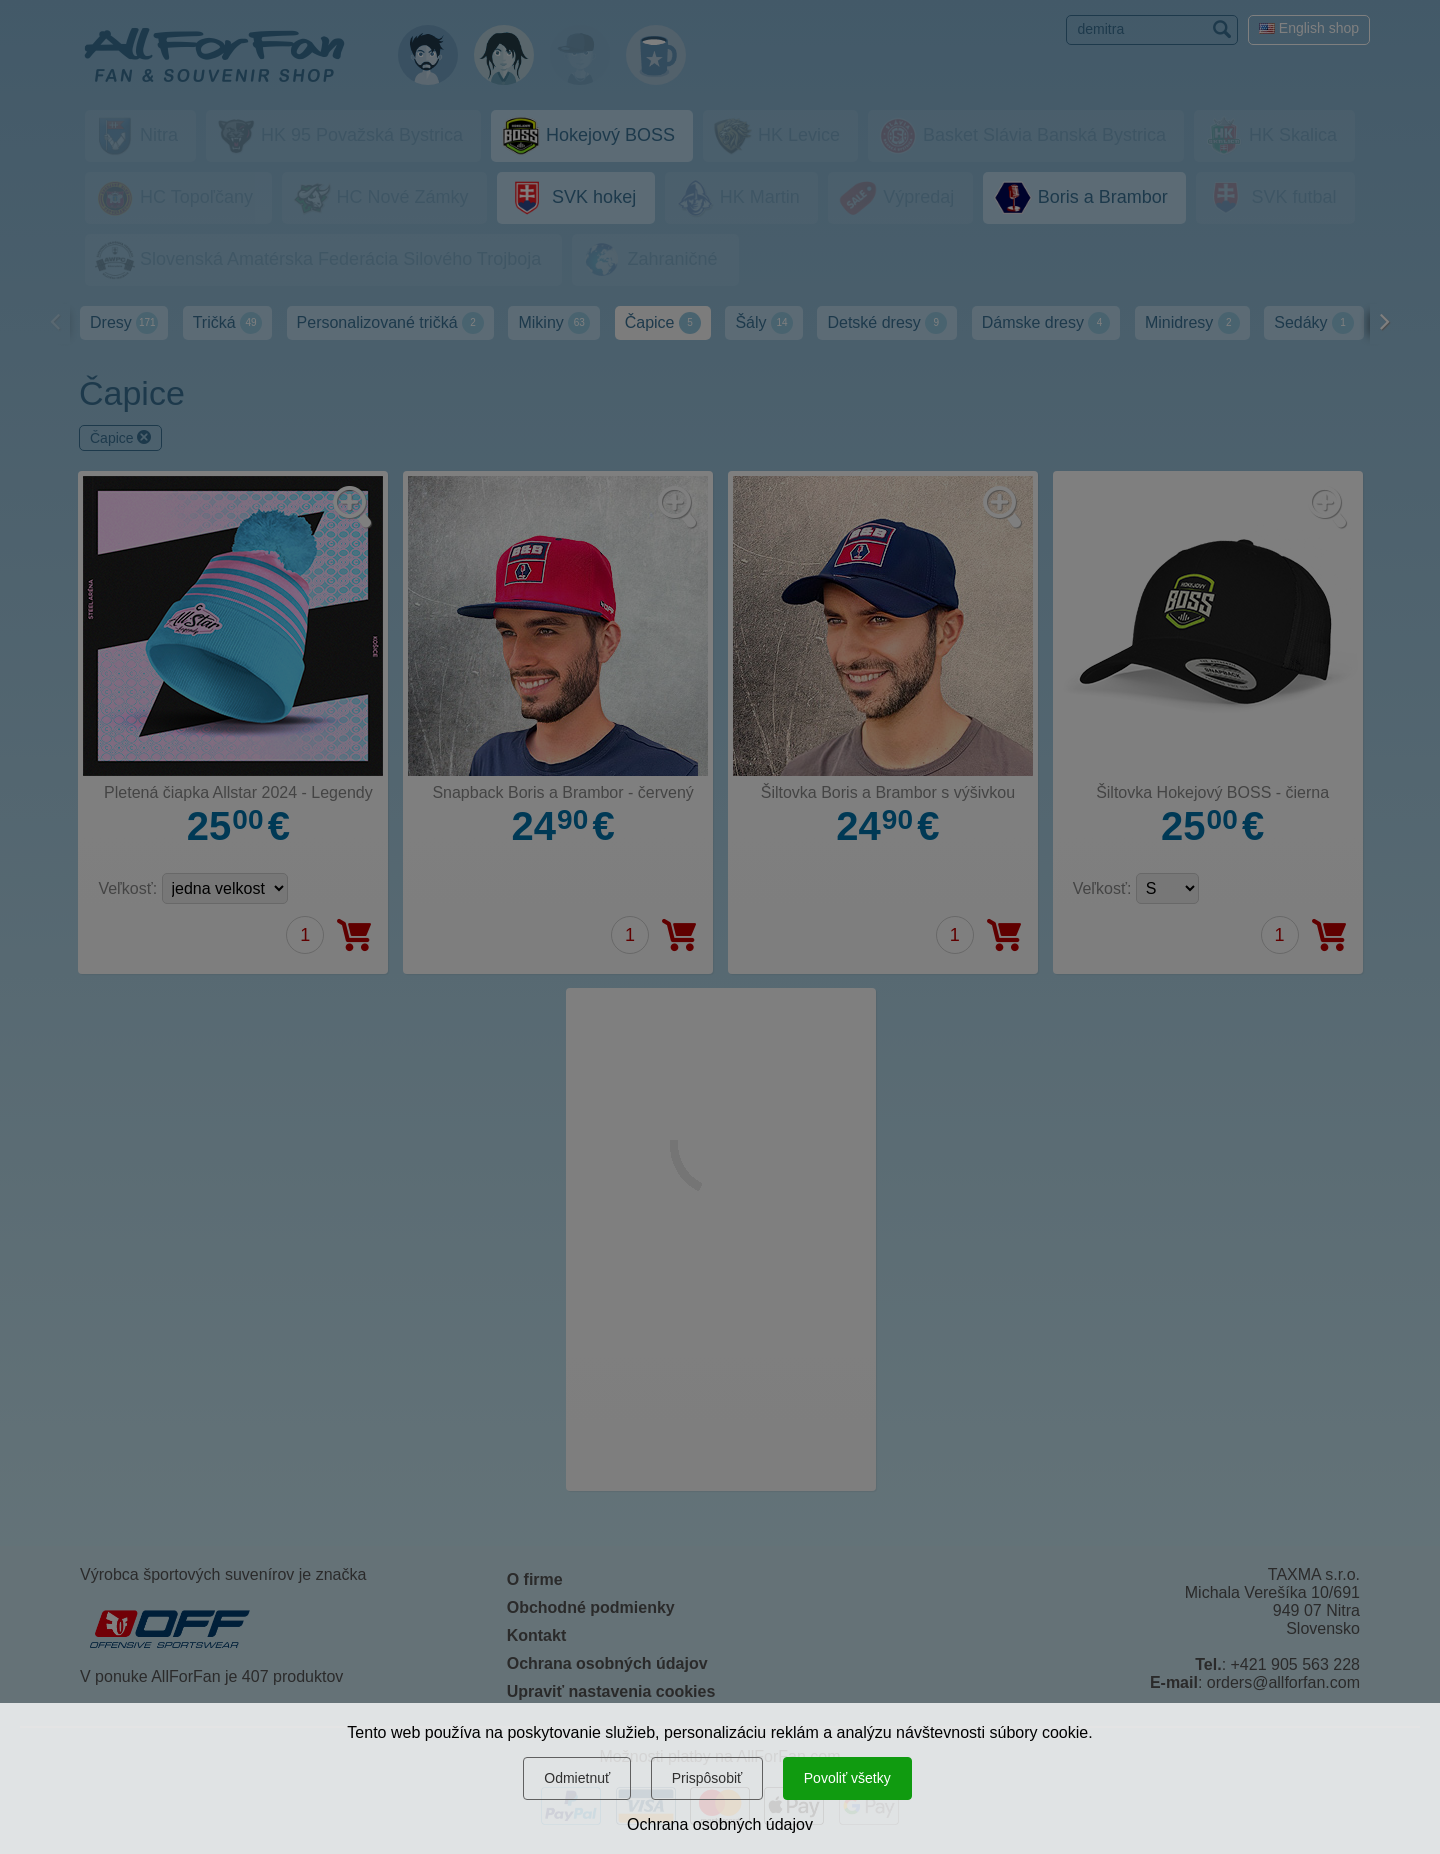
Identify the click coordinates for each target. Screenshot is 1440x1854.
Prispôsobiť (707, 1778)
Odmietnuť (577, 1778)
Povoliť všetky (847, 1778)
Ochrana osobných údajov (720, 1824)
